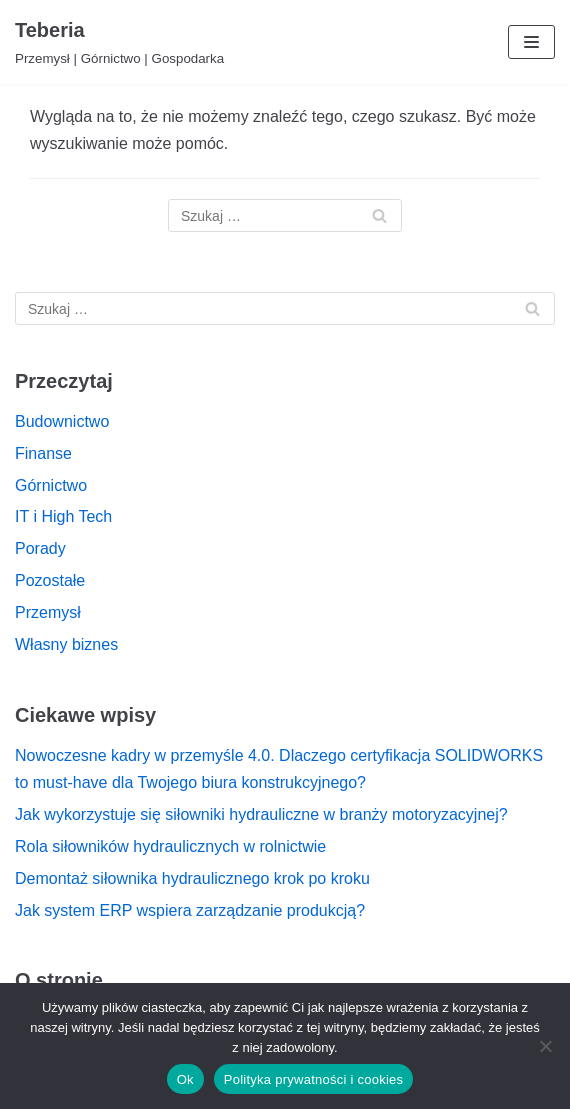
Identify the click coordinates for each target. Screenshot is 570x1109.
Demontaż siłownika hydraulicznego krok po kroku (192, 878)
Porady (40, 548)
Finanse (43, 453)
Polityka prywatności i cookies (313, 1079)
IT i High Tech (63, 516)
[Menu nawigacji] (531, 42)
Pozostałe (50, 580)
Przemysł (48, 612)
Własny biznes (66, 644)
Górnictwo (51, 485)
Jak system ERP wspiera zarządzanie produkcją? (190, 910)
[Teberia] (119, 42)
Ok (185, 1079)
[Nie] (545, 1046)
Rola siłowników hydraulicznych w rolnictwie (170, 846)
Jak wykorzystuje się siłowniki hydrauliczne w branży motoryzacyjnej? (261, 814)
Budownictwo (62, 421)
